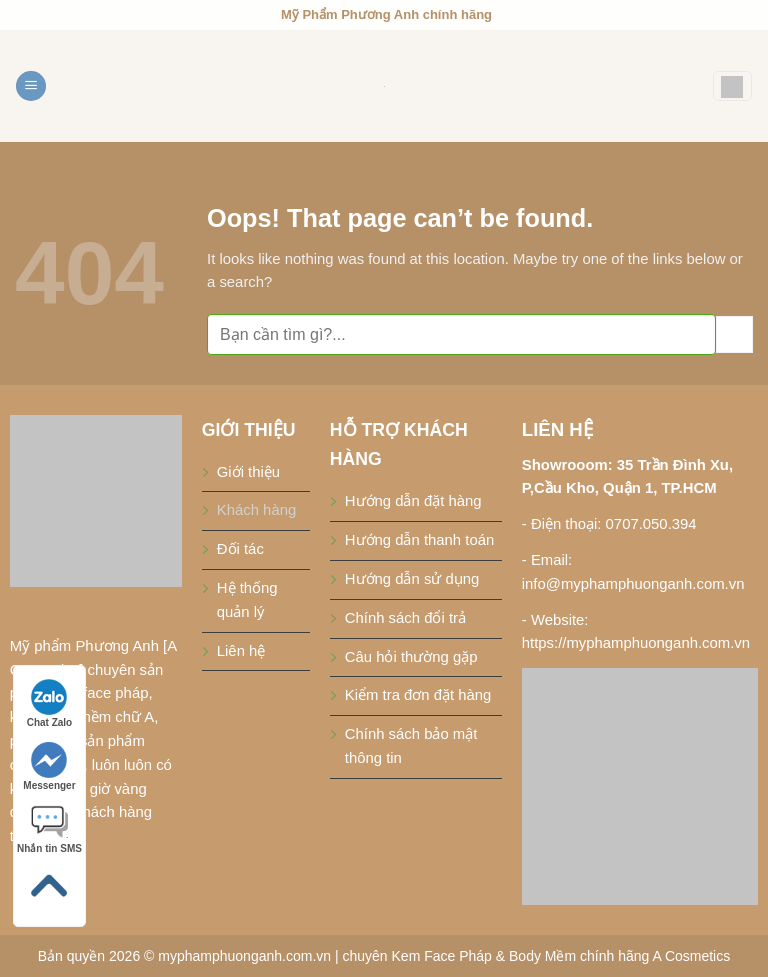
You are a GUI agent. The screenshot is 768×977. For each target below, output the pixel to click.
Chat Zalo (50, 703)
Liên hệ (241, 651)
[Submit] (734, 334)
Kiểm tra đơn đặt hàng (418, 695)
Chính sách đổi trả (405, 618)
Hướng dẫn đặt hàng (413, 501)
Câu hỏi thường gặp (411, 657)
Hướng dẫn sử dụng (412, 579)
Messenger (49, 766)
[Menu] (31, 86)
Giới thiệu (248, 472)
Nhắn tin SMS (49, 829)
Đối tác (240, 549)
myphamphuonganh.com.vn (244, 956)
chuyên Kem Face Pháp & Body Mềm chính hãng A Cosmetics (536, 956)
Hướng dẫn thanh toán (419, 540)
